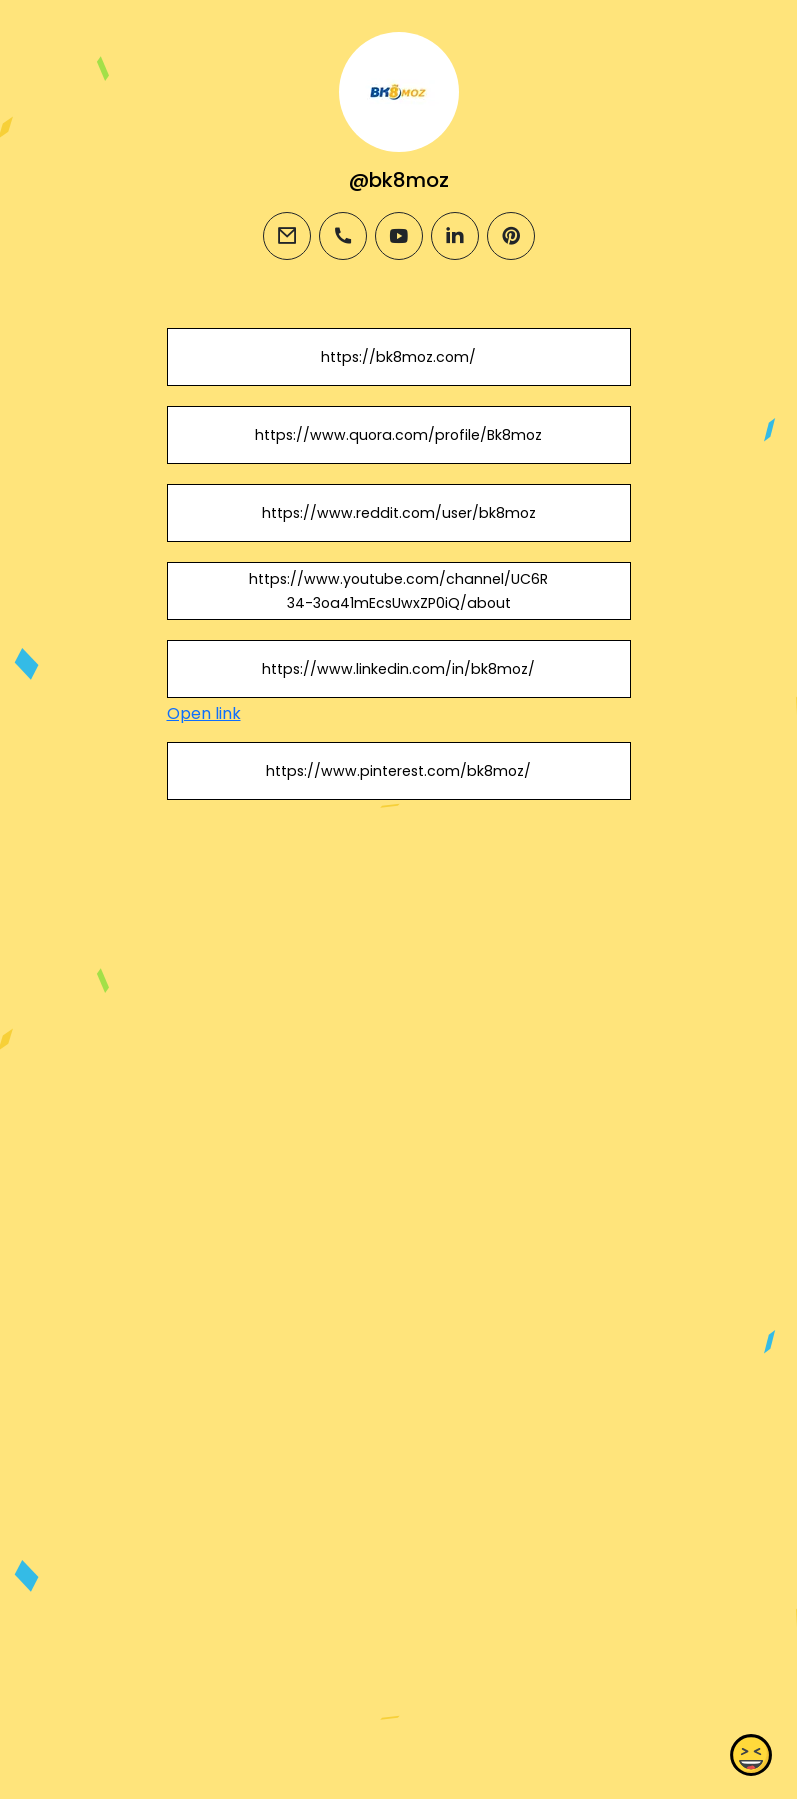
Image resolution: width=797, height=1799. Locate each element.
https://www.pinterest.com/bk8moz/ (398, 771)
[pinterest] (511, 236)
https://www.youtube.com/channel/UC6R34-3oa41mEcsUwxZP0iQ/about (398, 591)
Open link (204, 713)
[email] (287, 236)
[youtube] (399, 236)
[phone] (343, 236)
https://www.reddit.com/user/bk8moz (398, 513)
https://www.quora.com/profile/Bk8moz (398, 435)
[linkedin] (455, 236)
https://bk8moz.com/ (398, 357)
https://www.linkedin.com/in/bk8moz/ (398, 669)
